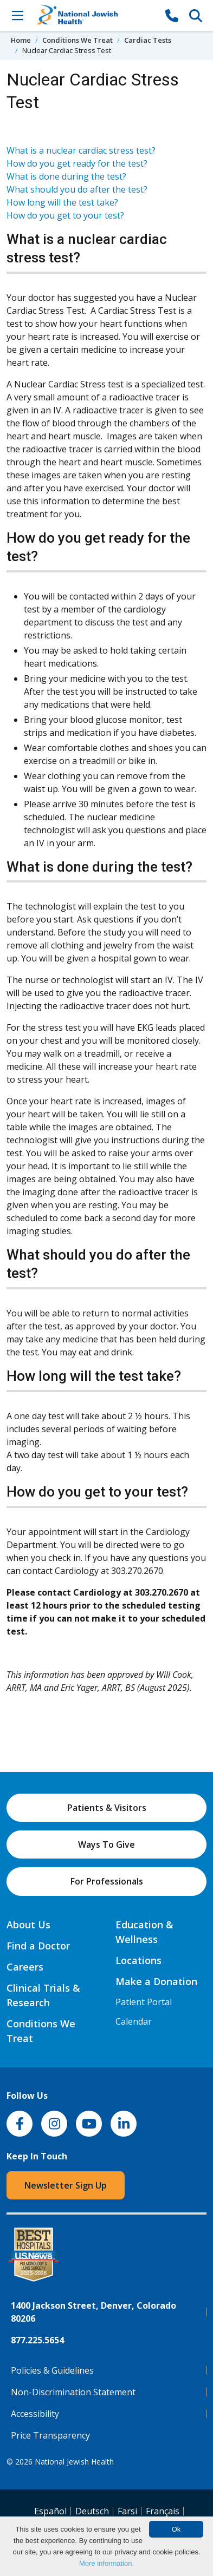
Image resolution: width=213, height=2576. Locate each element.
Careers (25, 1966)
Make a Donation (156, 1981)
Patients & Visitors (106, 1808)
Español (50, 2511)
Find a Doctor (38, 1945)
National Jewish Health (74, 2461)
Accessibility (35, 2414)
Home (21, 40)
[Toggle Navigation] (17, 15)
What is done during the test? (66, 176)
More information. (106, 2563)
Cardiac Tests (147, 40)
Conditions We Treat (77, 40)
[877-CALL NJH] (172, 15)
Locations (138, 1960)
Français (162, 2511)
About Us (28, 1924)
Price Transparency (50, 2435)
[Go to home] (94, 15)
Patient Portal (143, 2002)
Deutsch (92, 2511)
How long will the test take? (62, 202)
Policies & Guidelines (52, 2370)
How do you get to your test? (65, 215)
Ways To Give (106, 1844)
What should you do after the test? (77, 189)
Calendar (133, 2021)
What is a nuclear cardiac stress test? (81, 150)
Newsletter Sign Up (65, 2185)
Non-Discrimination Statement (73, 2392)
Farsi (127, 2511)
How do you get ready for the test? (77, 163)
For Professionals (106, 1881)
